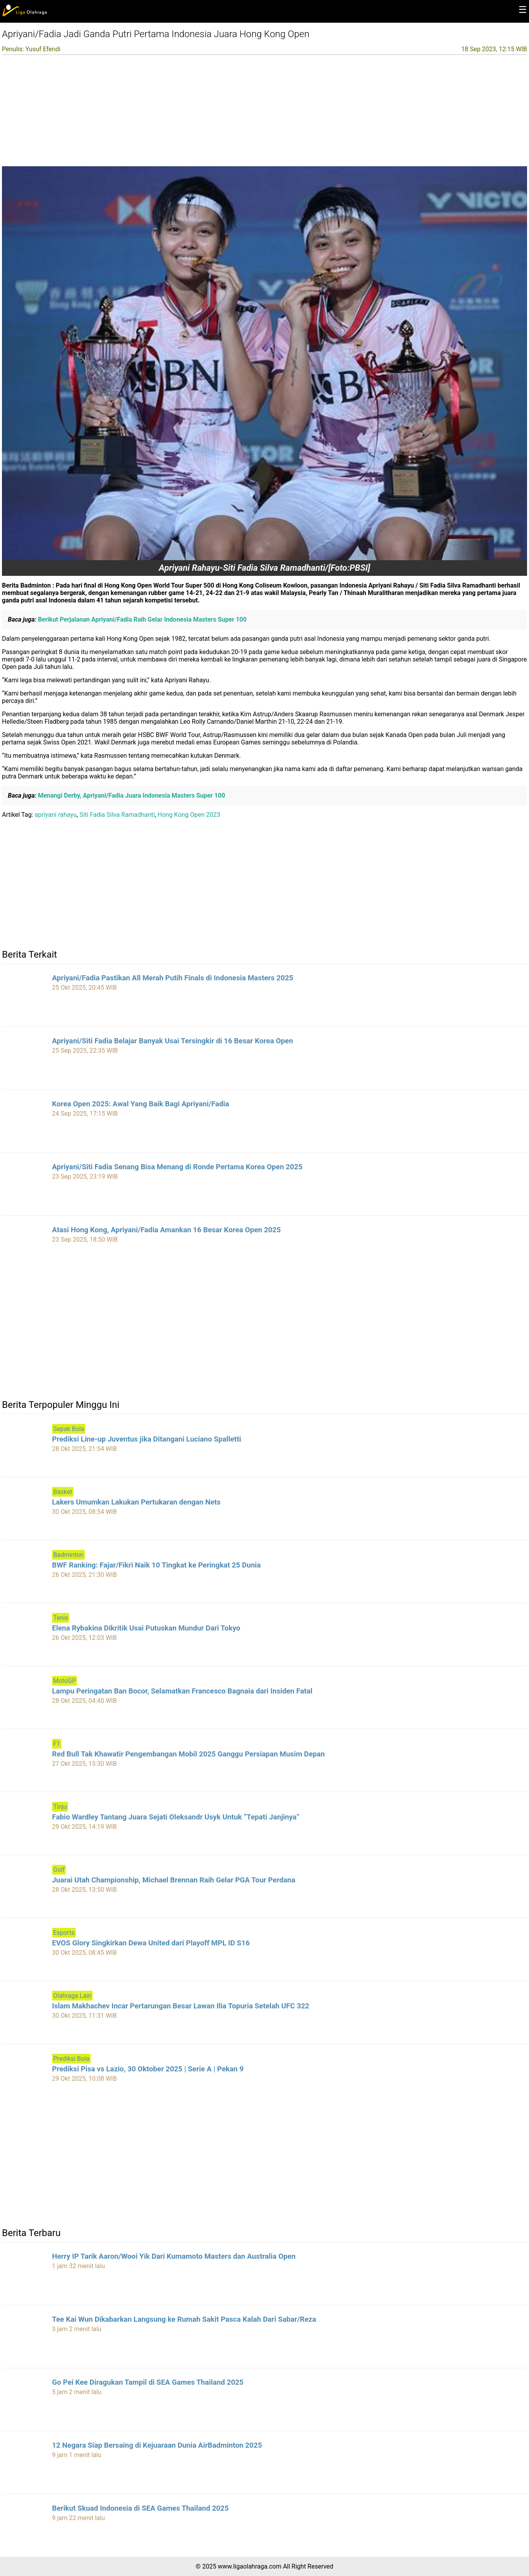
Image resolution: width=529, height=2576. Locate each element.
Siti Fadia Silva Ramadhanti (117, 814)
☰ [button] (522, 9)
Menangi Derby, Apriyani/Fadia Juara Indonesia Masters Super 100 (130, 795)
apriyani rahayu (56, 814)
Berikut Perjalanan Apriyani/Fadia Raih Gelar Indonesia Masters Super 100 (141, 619)
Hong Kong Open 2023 (189, 814)
